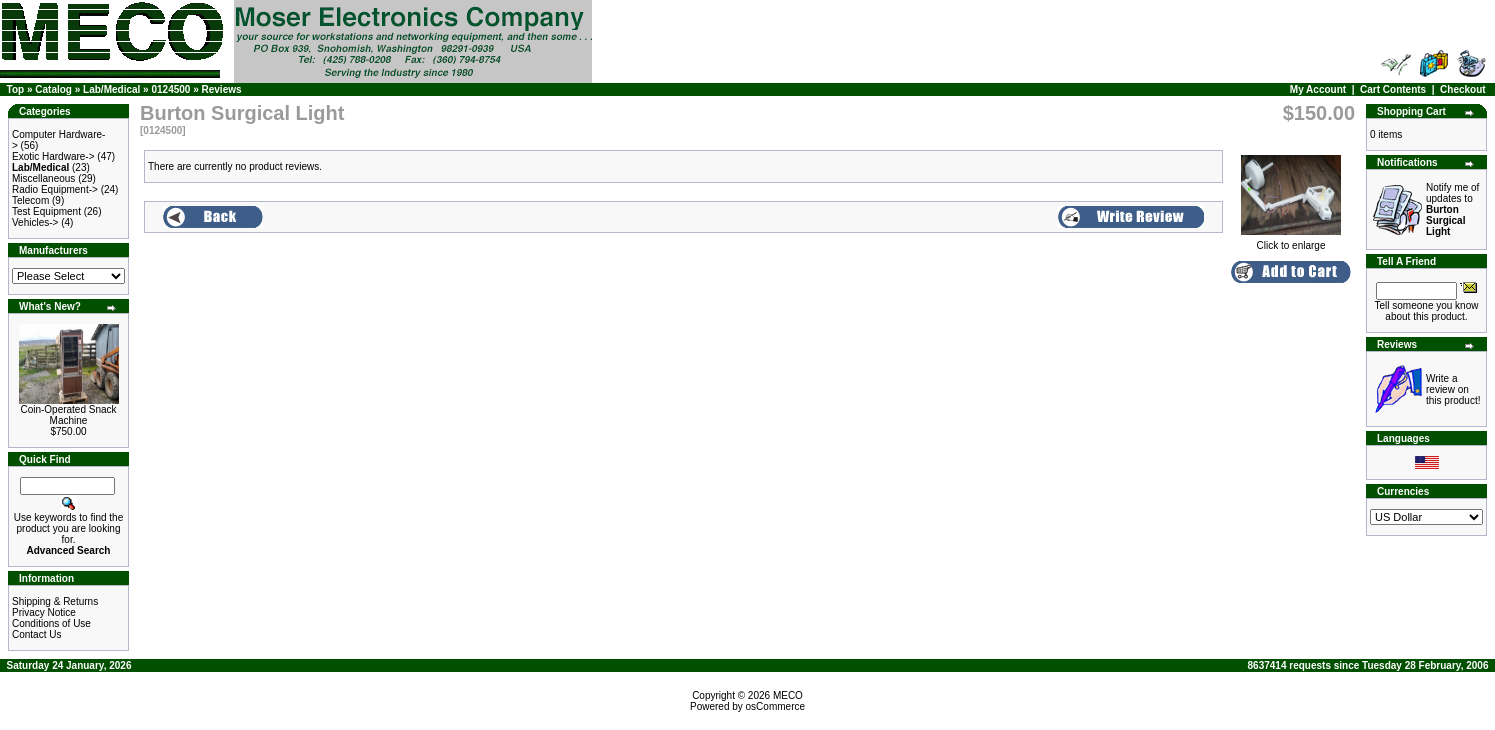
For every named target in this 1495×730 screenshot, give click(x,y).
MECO (788, 695)
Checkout (1463, 89)
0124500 (170, 89)
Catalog (53, 89)
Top (16, 89)
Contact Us (36, 634)
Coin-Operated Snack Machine (68, 415)
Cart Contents (1393, 89)
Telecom (30, 200)
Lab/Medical (111, 89)
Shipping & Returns (55, 601)
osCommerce (775, 706)
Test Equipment (46, 211)
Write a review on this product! (1453, 389)
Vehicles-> (35, 222)
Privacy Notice (44, 612)
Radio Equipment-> (55, 189)
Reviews (222, 89)
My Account (1318, 89)
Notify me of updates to (1452, 209)
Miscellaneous (43, 178)
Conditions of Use (51, 623)
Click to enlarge (1291, 241)
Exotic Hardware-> (53, 156)
